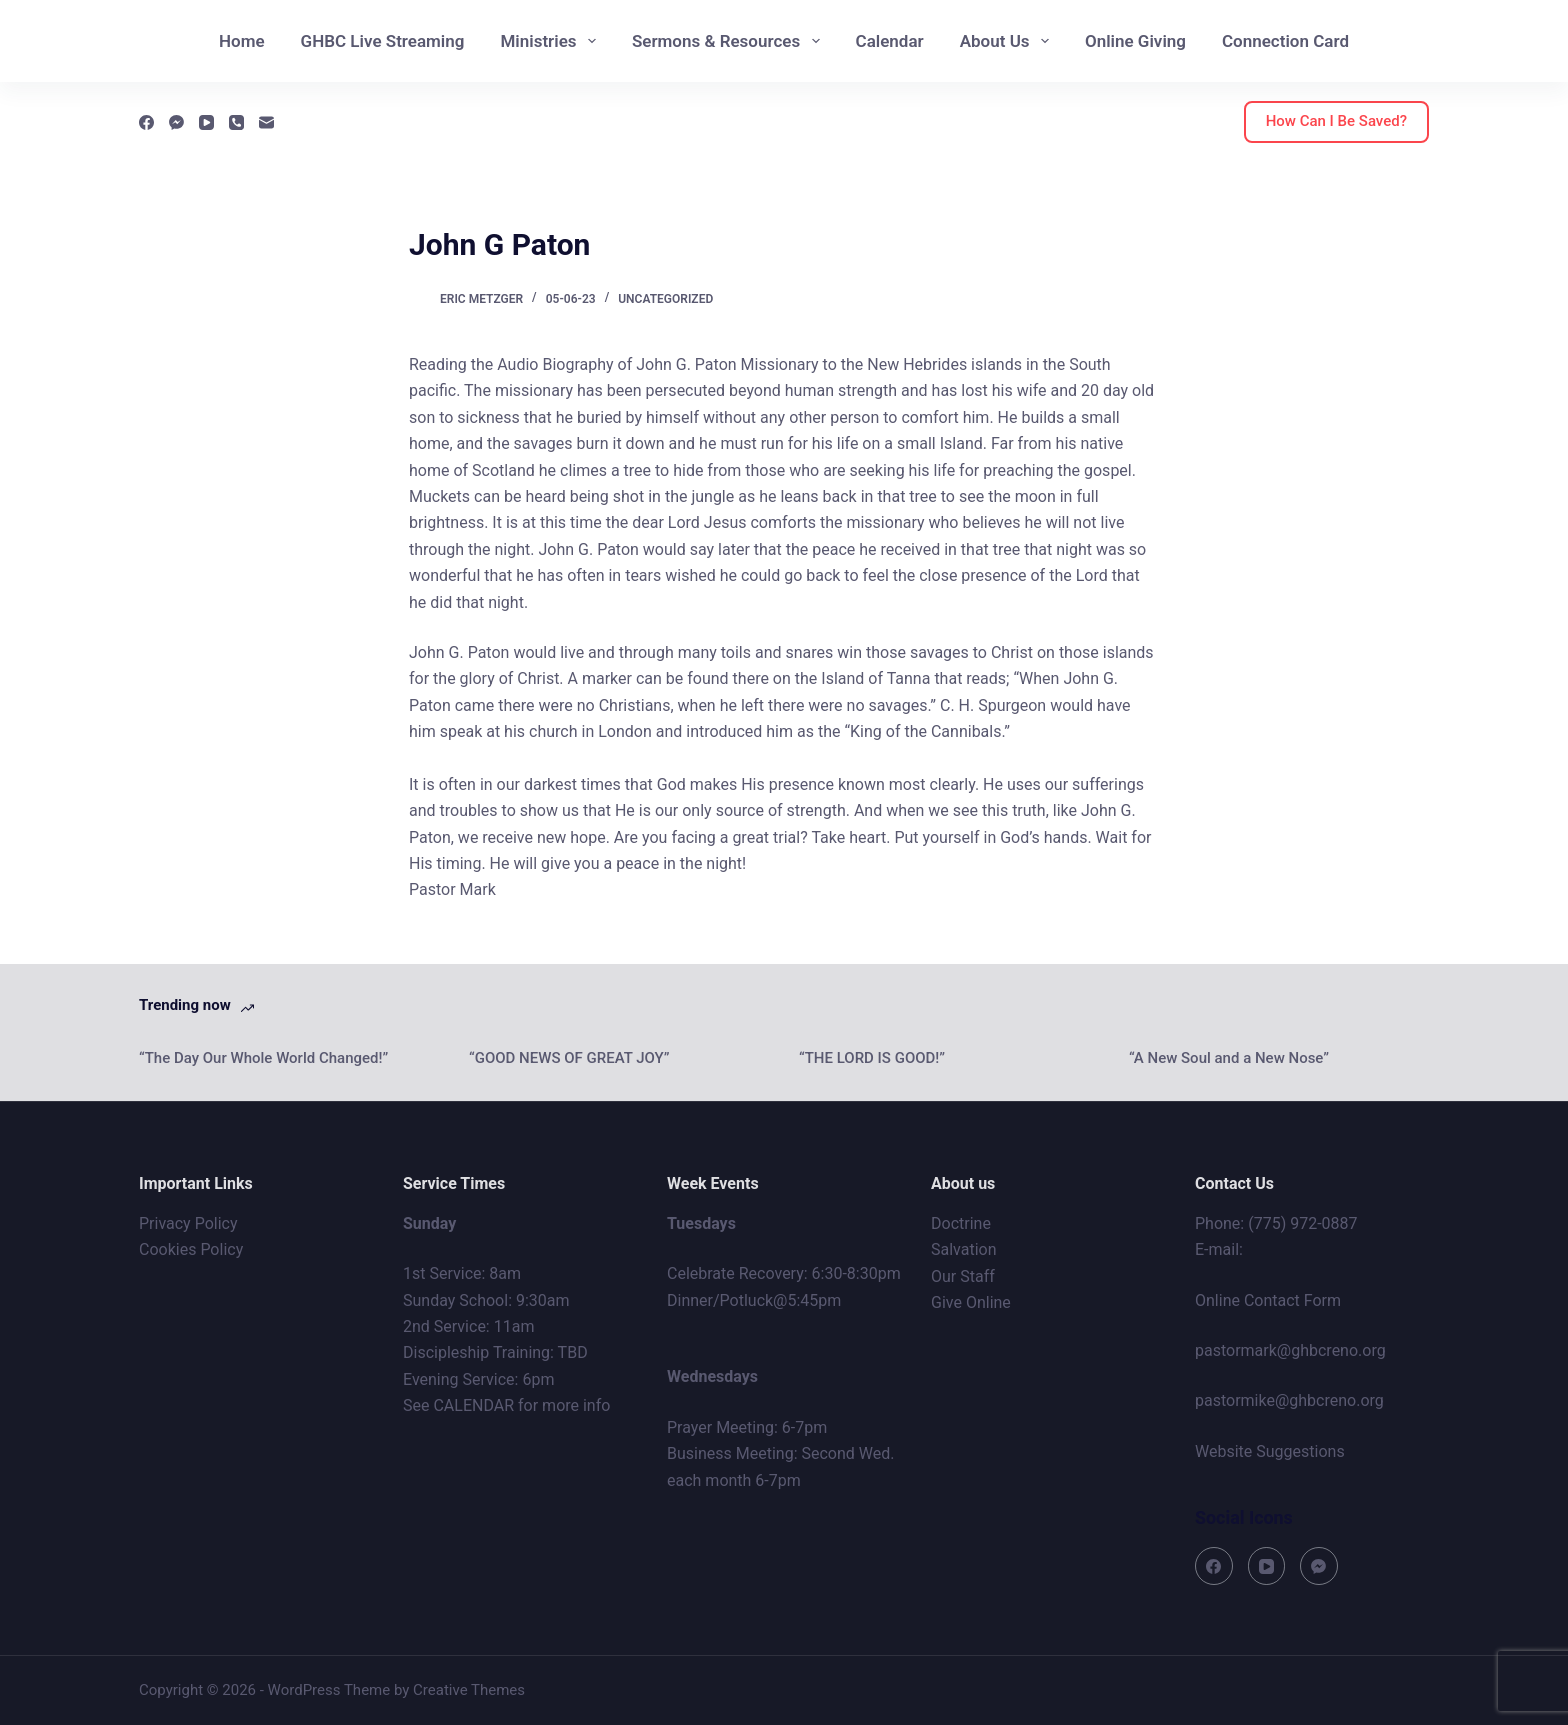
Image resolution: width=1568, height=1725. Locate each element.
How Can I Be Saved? (1336, 121)
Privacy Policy (188, 1223)
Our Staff (963, 1276)
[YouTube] (206, 122)
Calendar (890, 41)
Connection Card (1285, 41)
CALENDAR (473, 1405)
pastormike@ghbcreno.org (1289, 1400)
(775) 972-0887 (1302, 1223)
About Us (1008, 41)
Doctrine (961, 1223)
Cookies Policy (191, 1249)
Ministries (551, 41)
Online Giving (1135, 41)
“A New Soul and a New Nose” (1229, 1058)
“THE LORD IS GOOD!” (872, 1058)
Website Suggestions (1270, 1451)
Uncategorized (665, 299)
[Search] (1527, 41)
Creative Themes (469, 1690)
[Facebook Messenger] (176, 122)
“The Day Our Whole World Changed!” (263, 1058)
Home (242, 41)
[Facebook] (146, 122)
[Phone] (236, 122)
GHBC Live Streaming (383, 41)
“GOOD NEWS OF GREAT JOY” (569, 1058)
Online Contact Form (1268, 1300)
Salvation (964, 1249)
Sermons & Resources (730, 41)
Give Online (971, 1302)
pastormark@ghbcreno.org (1290, 1350)
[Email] (266, 122)
